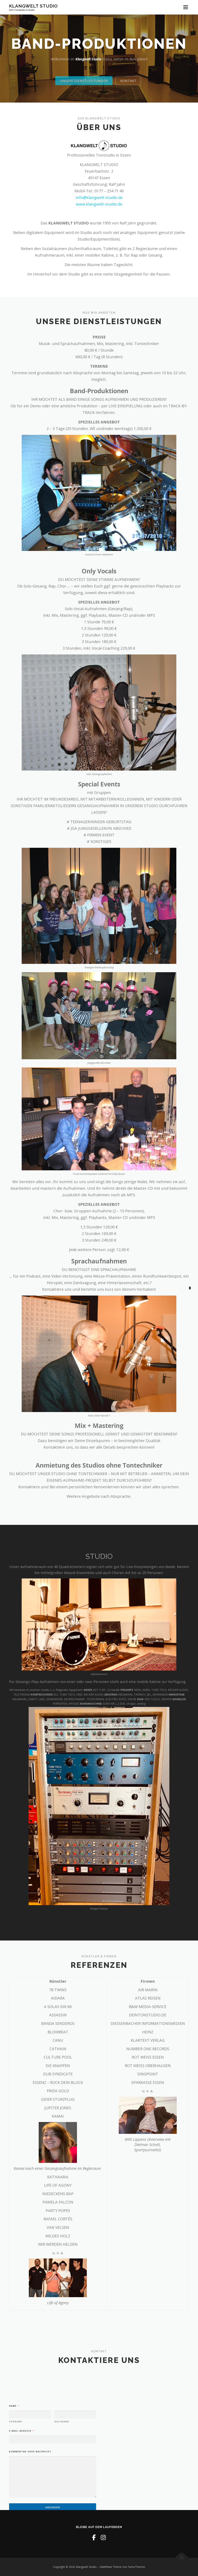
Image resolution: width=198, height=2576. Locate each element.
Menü (185, 7)
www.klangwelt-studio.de (99, 204)
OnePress (106, 2567)
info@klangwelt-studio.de (99, 197)
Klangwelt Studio (33, 6)
